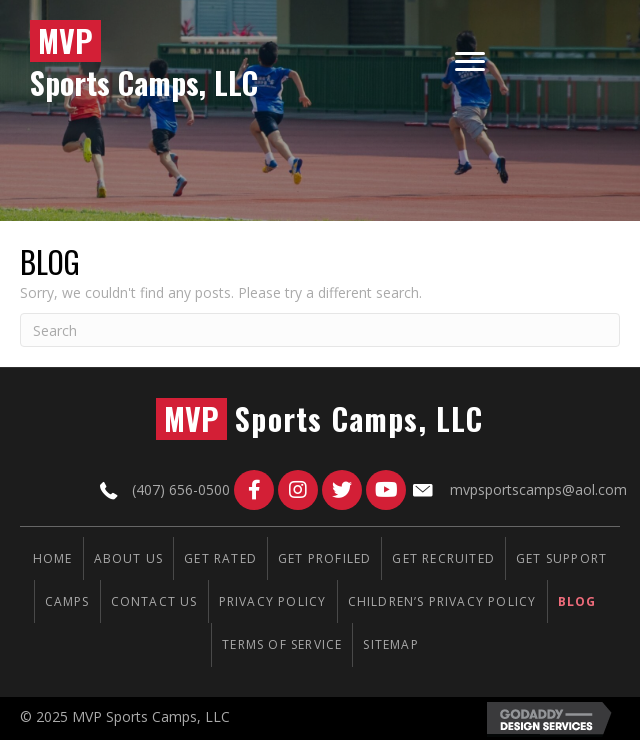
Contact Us (154, 601)
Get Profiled (324, 558)
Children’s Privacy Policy (442, 601)
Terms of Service (282, 644)
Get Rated (220, 558)
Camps (67, 601)
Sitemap (390, 644)
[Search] (320, 330)
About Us (129, 558)
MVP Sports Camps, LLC (151, 716)
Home (53, 558)
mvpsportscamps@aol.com (538, 489)
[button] (254, 490)
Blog (577, 601)
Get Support (561, 558)
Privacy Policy (273, 601)
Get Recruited (443, 558)
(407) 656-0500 (181, 489)
